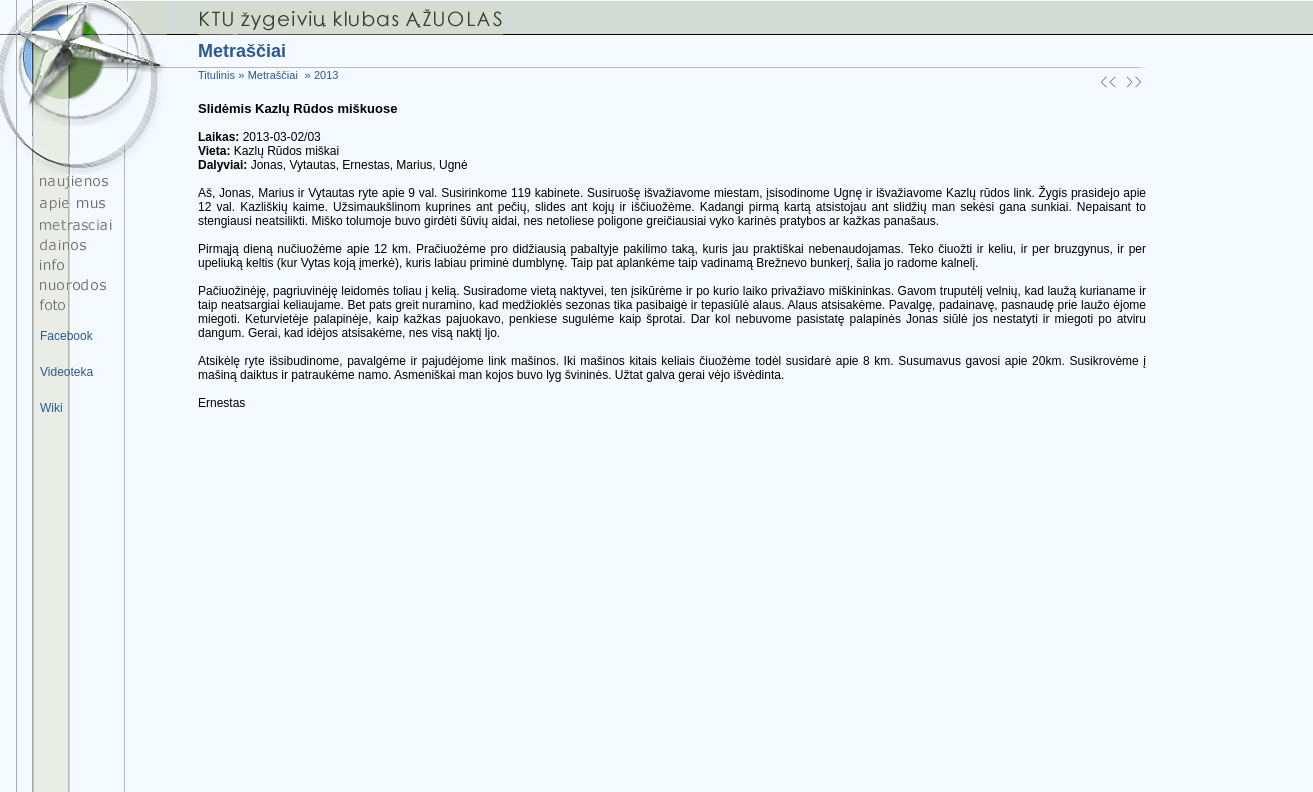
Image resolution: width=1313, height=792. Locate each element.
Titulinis (216, 75)
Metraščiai (273, 75)
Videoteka (66, 372)
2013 (326, 75)
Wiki (51, 408)
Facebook (66, 336)
